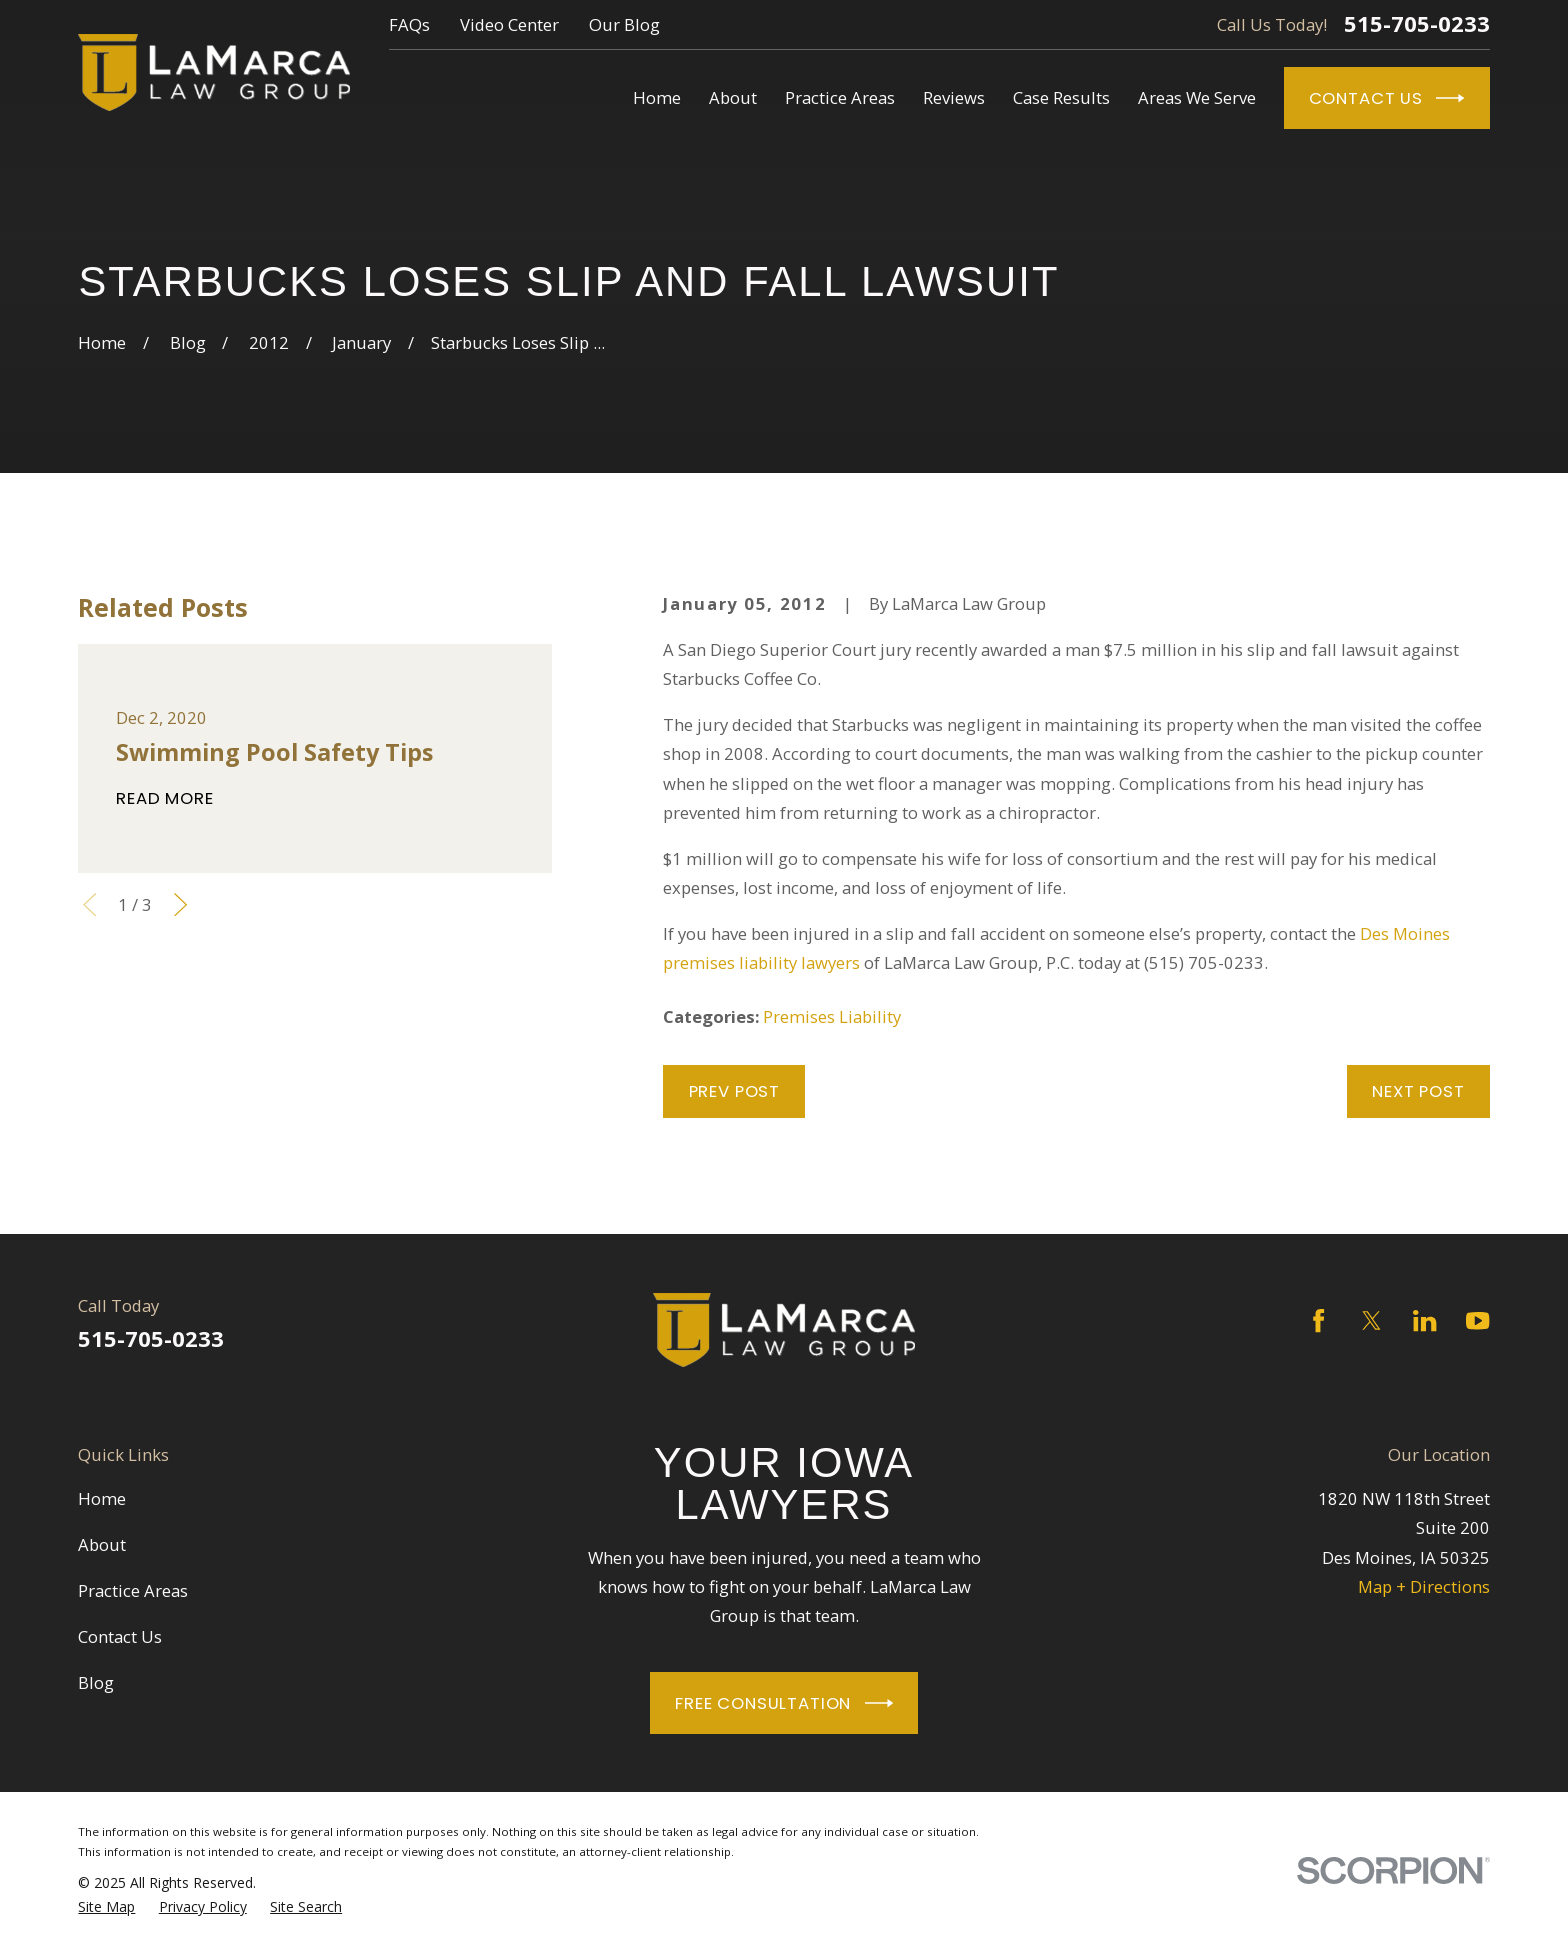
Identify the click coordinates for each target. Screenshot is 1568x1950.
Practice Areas (133, 1590)
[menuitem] (106, 1907)
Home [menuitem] (657, 97)
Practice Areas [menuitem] (840, 97)
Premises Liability (832, 1016)
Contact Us (1387, 98)
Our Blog (624, 24)
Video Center (509, 24)
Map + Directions (1424, 1586)
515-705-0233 (1417, 24)
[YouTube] (1477, 1320)
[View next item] (180, 904)
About (102, 1544)
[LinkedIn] (1424, 1320)
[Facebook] (1318, 1320)
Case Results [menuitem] (1061, 97)
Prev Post (735, 1091)
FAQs (409, 24)
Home (102, 1498)
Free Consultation (784, 1703)
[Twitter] (1371, 1320)
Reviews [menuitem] (954, 97)
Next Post (1418, 1091)
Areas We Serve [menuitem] (1197, 97)
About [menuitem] (733, 97)
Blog (96, 1682)
